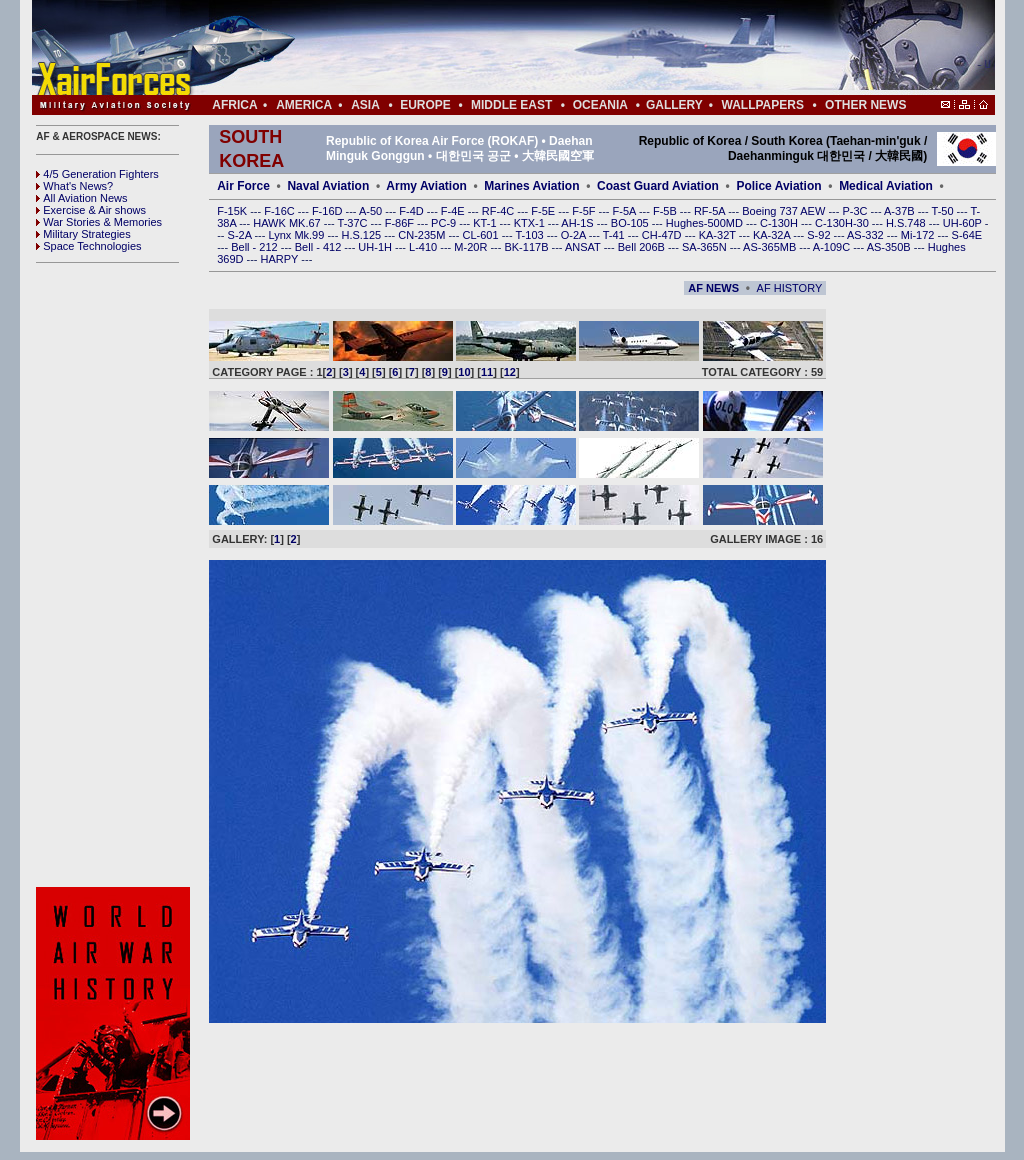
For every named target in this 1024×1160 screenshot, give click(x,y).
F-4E (454, 211)
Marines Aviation (531, 186)
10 (464, 372)
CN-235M (423, 235)
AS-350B (890, 247)
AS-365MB (771, 247)
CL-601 (481, 235)
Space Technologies (88, 246)
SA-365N (706, 247)
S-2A (241, 235)
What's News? (74, 186)
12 (510, 372)
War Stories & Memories (99, 222)
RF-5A (711, 211)
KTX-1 (531, 223)
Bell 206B (643, 247)
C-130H (780, 223)
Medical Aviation (886, 186)
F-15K (233, 211)
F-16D (329, 211)
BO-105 (631, 223)
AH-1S (578, 223)
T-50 (944, 211)
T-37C (354, 223)
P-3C (856, 211)
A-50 (372, 211)
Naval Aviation (328, 186)
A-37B (901, 211)
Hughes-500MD (706, 223)
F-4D (413, 211)
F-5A (626, 211)
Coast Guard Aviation (658, 186)
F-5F (585, 211)
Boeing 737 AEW (785, 211)
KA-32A (773, 235)
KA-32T (719, 235)
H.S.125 (362, 235)
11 (487, 372)
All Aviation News (81, 198)
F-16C (281, 211)
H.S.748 (907, 223)
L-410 (424, 247)
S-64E (967, 235)
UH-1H (376, 247)
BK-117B (527, 247)
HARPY (281, 259)
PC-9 (445, 223)
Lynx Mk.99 (298, 235)
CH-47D (663, 235)
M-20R (472, 247)
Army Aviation (426, 186)
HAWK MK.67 (288, 223)
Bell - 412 (320, 247)
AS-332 (867, 235)
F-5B (666, 211)
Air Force (243, 186)
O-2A (575, 235)
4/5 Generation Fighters (99, 174)
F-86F (401, 223)
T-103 (530, 235)
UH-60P (964, 223)
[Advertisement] (573, 48)
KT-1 (486, 223)
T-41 (615, 235)
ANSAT (584, 247)
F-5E (544, 211)
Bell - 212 (256, 247)
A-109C (833, 247)
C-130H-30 (843, 223)
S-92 (820, 235)
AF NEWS (713, 288)
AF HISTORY (790, 288)
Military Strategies (83, 234)
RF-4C (499, 211)
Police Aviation (778, 186)
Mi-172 (919, 235)
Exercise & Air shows (91, 210)
